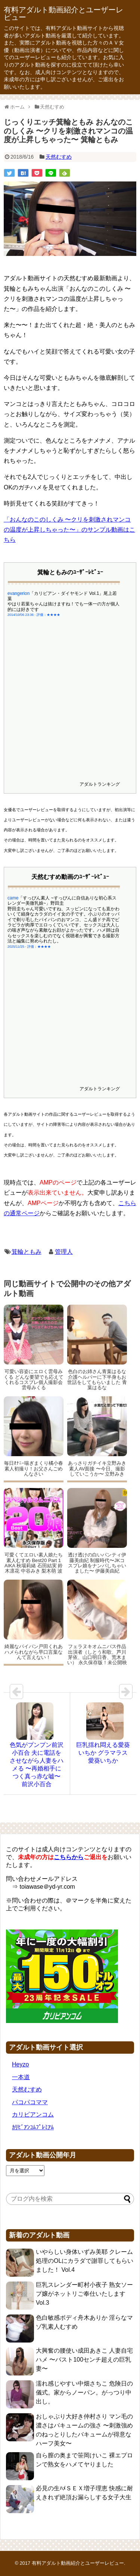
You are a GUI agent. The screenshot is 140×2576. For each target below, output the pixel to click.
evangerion (18, 593)
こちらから (69, 1857)
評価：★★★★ (48, 615)
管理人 (64, 1252)
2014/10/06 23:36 (20, 615)
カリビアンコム (33, 2114)
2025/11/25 (15, 946)
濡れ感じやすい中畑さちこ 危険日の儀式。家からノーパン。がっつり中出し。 (84, 2392)
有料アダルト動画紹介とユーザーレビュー (63, 13)
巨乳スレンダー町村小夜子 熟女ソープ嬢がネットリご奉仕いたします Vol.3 (84, 2294)
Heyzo (20, 2064)
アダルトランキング (100, 784)
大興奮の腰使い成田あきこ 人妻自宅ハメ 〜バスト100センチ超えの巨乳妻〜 (84, 2359)
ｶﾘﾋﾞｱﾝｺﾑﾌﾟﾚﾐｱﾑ (33, 2127)
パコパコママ (30, 2102)
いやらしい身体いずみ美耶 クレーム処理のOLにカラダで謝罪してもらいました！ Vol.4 (84, 2261)
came (12, 898)
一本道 (21, 2077)
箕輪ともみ (26, 1252)
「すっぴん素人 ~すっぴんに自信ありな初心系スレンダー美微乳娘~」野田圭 (61, 900)
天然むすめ (59, 157)
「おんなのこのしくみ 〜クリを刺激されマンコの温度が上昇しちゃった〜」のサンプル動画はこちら (69, 529)
